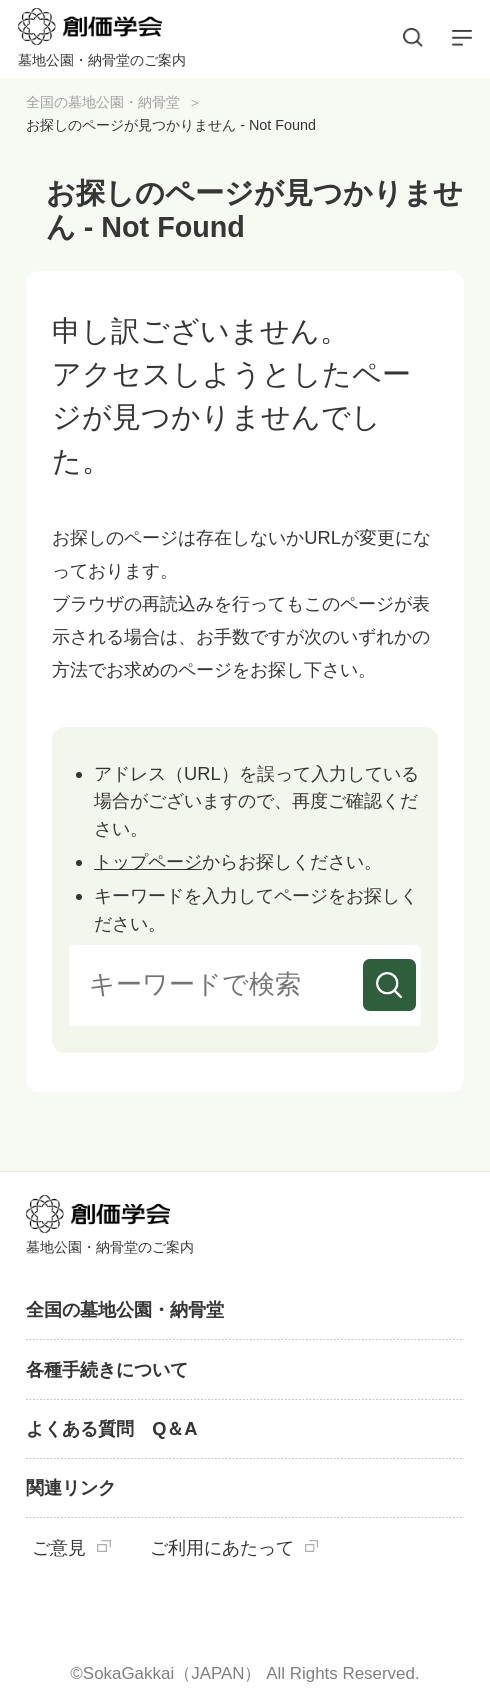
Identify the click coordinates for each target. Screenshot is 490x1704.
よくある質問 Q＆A (111, 1428)
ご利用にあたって (222, 1548)
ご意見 (59, 1548)
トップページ (148, 861)
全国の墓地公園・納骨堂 (103, 102)
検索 (389, 985)
